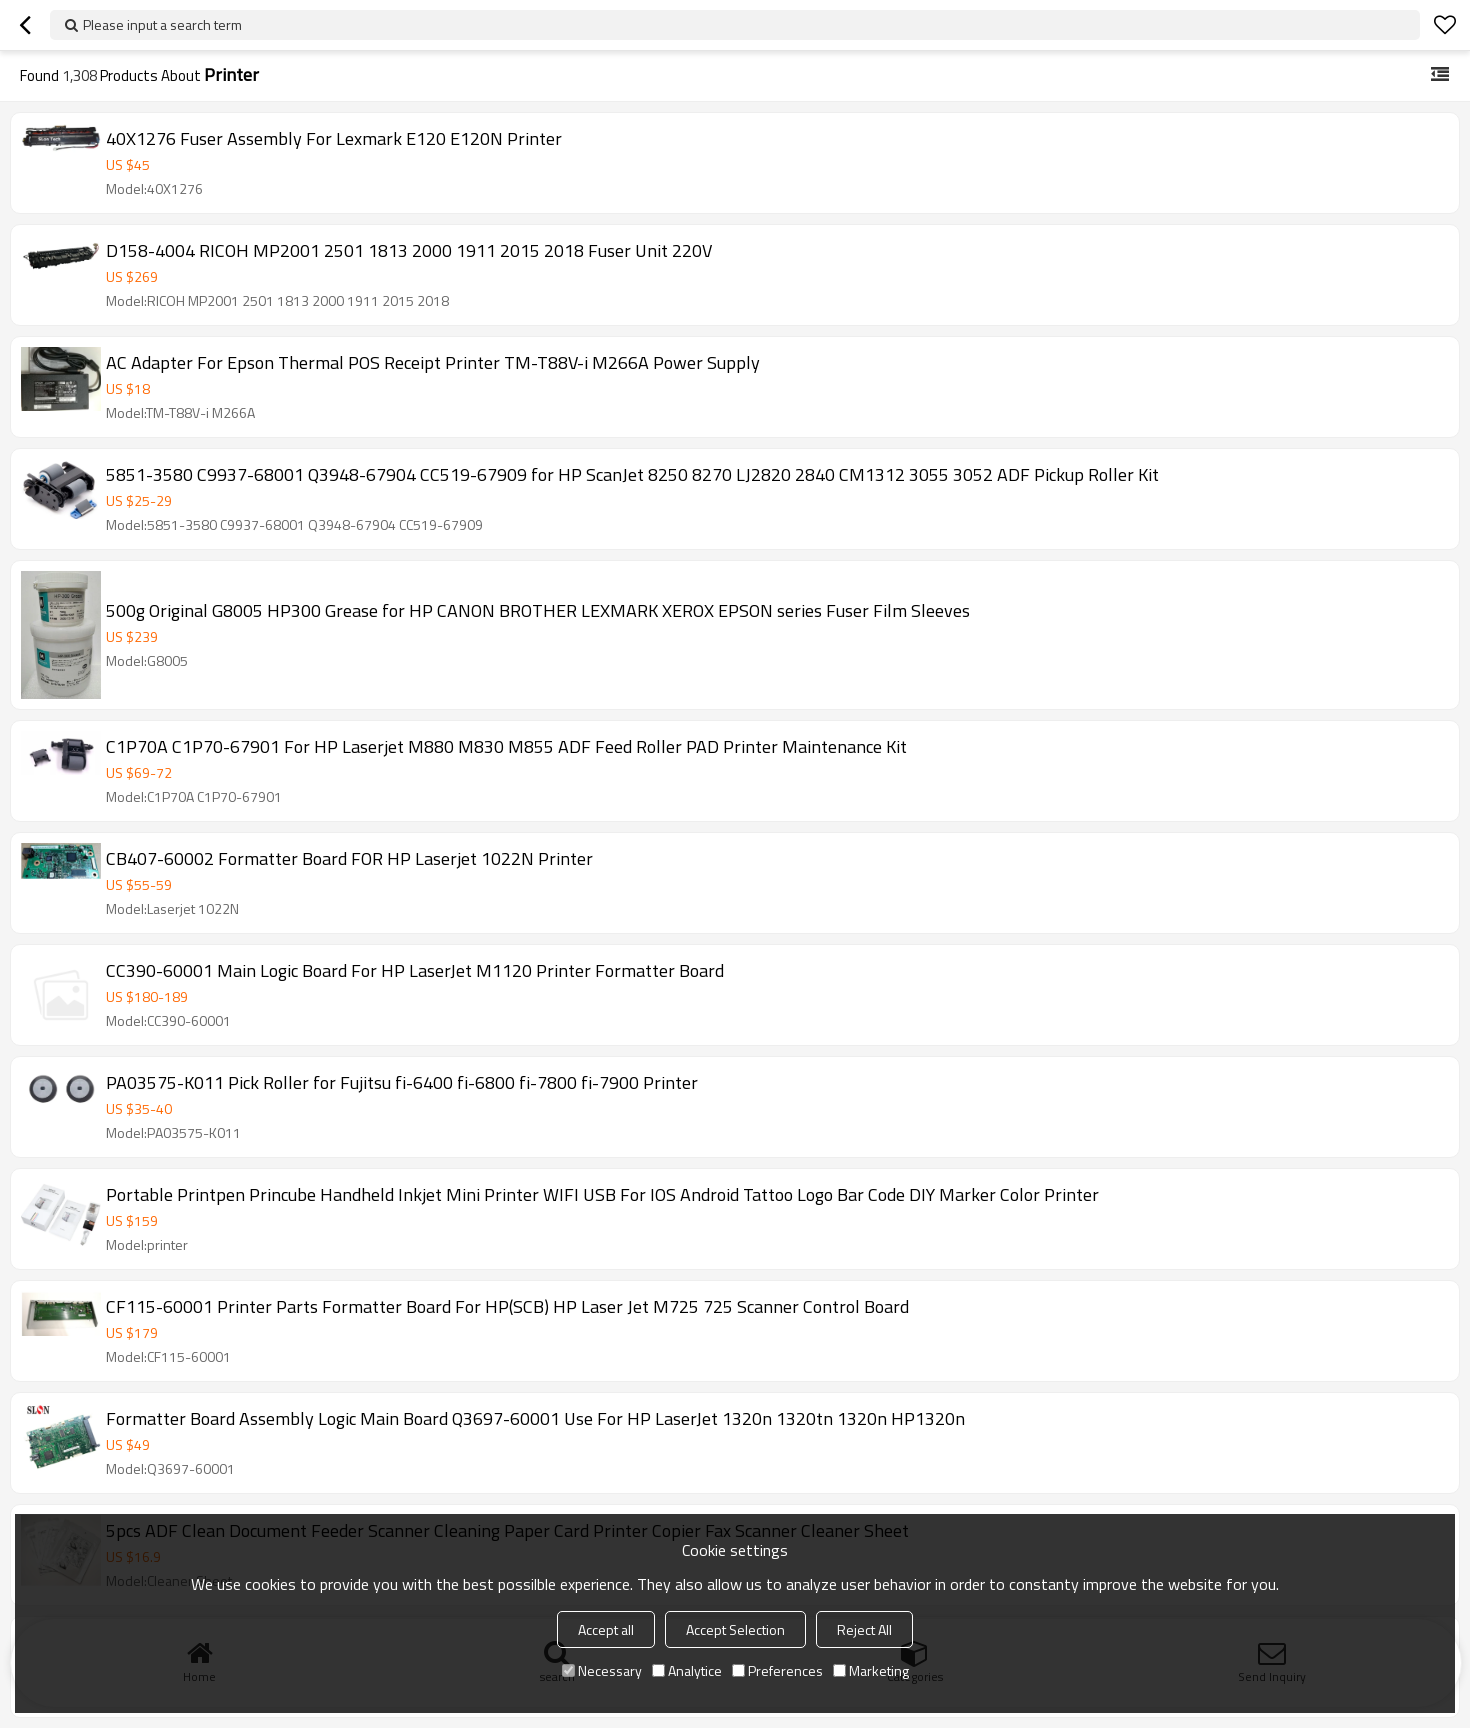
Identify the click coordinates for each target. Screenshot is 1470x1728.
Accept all (606, 1629)
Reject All (864, 1629)
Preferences (777, 1670)
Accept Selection (735, 1629)
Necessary (602, 1670)
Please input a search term (162, 24)
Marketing (871, 1670)
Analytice (687, 1670)
